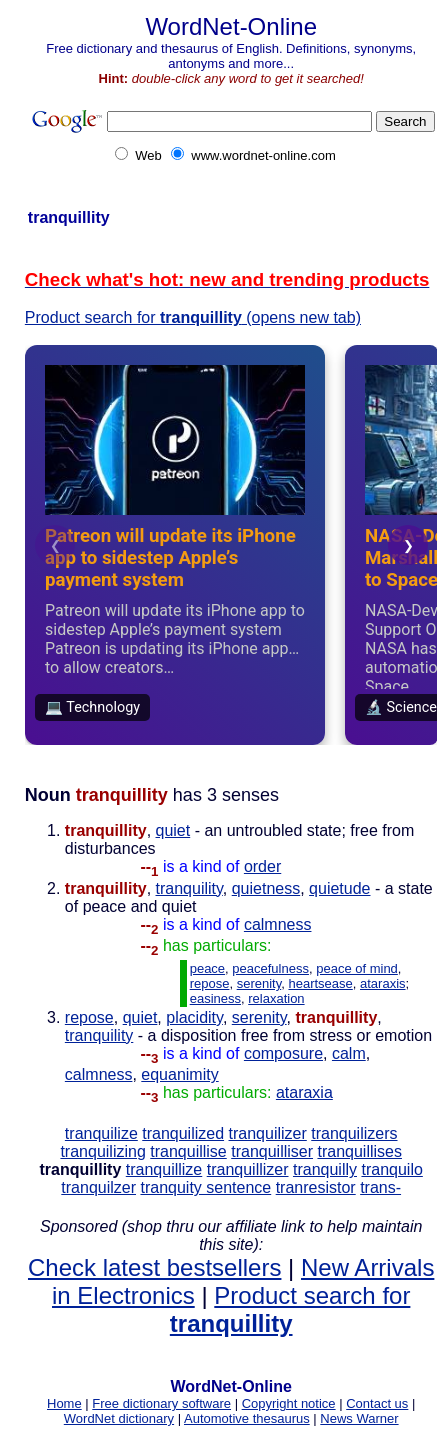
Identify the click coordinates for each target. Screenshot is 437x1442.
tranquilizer (268, 1133)
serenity (259, 983)
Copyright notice (289, 1403)
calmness (278, 924)
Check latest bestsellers (154, 1267)
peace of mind (357, 968)
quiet (173, 830)
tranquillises (359, 1151)
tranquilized (183, 1133)
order (262, 866)
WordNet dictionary (119, 1418)
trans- (380, 1187)
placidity (194, 1017)
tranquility (189, 888)
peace (207, 968)
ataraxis (383, 983)
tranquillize (164, 1169)
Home (64, 1403)
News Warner (359, 1418)
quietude (339, 888)
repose (210, 983)
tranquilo (391, 1169)
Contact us (377, 1403)
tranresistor (316, 1187)
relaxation (276, 998)
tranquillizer (248, 1169)
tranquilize (101, 1133)
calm (349, 1053)
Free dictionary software (161, 1403)
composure (283, 1053)
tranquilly (325, 1169)
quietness (266, 888)
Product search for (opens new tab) (193, 317)
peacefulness (270, 968)
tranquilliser (272, 1151)
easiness (215, 998)
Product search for (290, 1309)
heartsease (320, 983)
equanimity (179, 1074)
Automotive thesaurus (247, 1418)
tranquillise (188, 1151)
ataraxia (304, 1092)
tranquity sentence (205, 1187)
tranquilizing (102, 1151)
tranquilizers (354, 1133)
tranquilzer (98, 1187)
